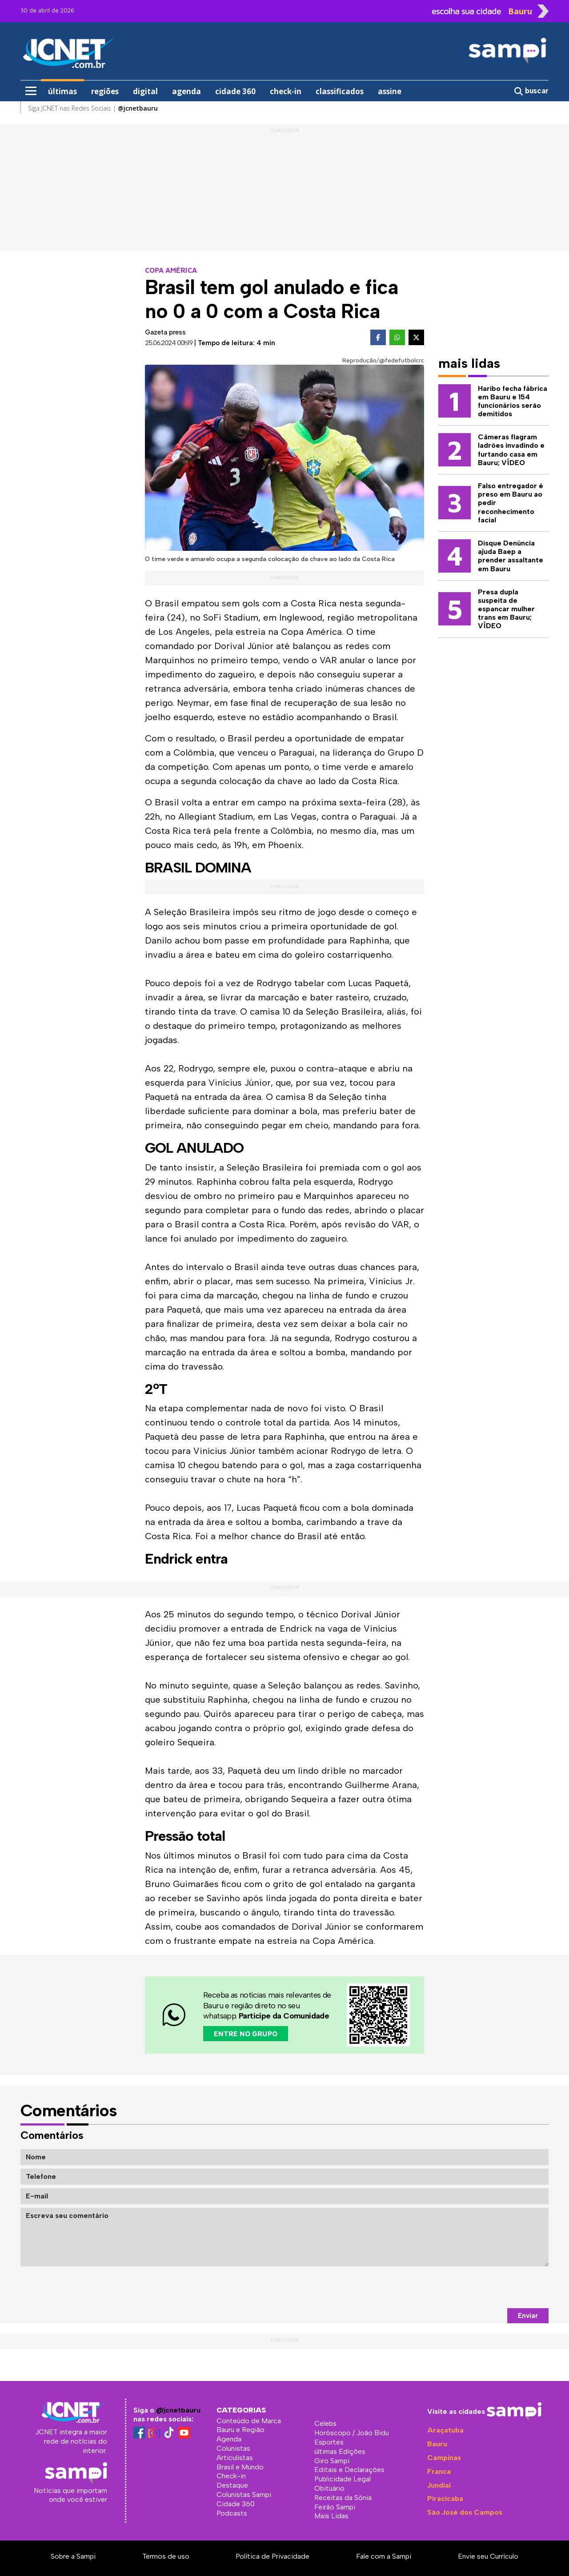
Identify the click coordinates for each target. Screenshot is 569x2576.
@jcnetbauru (178, 2410)
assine (389, 91)
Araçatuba (445, 2430)
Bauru (437, 2444)
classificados (340, 91)
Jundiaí (439, 2485)
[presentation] (481, 2287)
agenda (186, 91)
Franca (439, 2471)
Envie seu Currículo (488, 2556)
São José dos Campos (464, 2512)
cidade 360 (235, 91)
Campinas (444, 2457)
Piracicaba (445, 2498)
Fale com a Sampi (383, 2556)
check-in (285, 91)
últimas (62, 91)
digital (145, 91)
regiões (105, 91)
